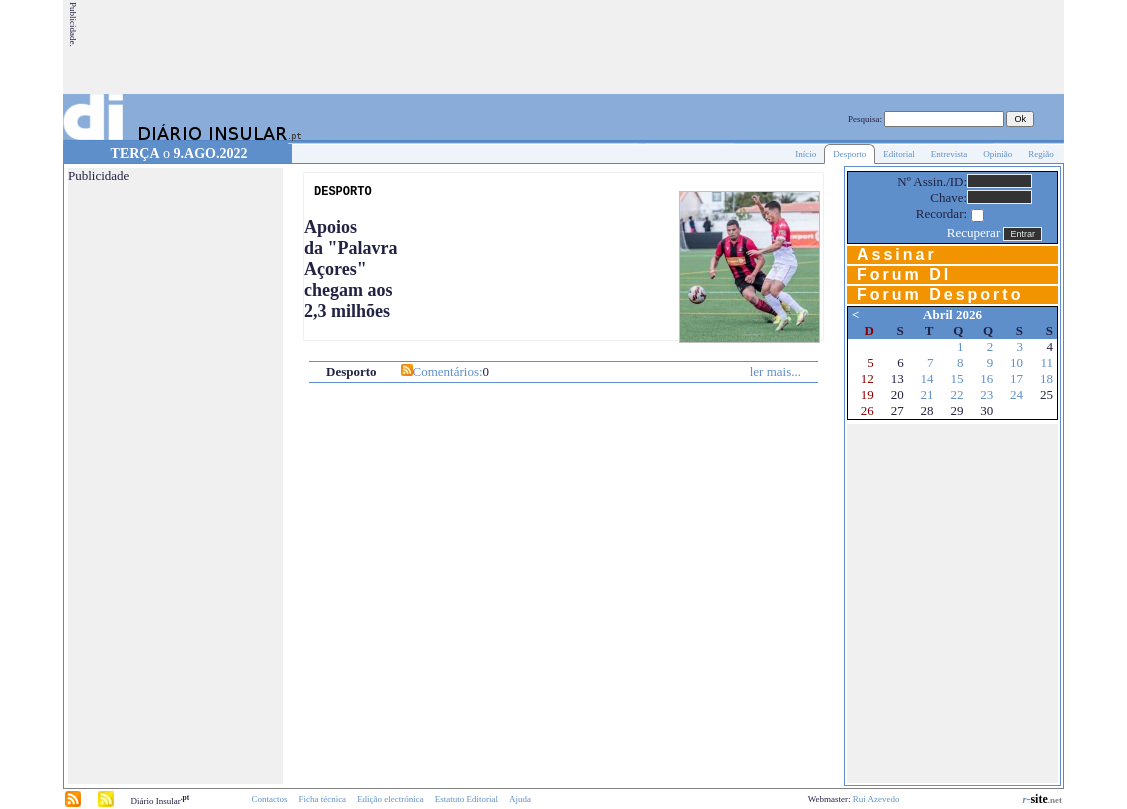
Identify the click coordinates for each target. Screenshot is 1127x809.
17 (1016, 378)
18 (1046, 378)
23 (986, 394)
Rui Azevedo (876, 799)
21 (927, 394)
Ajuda (520, 799)
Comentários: (448, 371)
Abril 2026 (952, 314)
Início (805, 154)
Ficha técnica (322, 799)
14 (927, 378)
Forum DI (904, 274)
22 (956, 394)
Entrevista (949, 154)
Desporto (849, 154)
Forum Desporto (940, 294)
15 (956, 378)
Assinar (897, 254)
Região (1041, 154)
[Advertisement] (698, 47)
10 (1016, 362)
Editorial (899, 154)
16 (986, 378)
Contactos (269, 799)
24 (1016, 394)
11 (1046, 362)
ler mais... (775, 371)
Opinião (997, 154)
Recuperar (973, 232)
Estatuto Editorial (466, 799)
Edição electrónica (390, 799)
